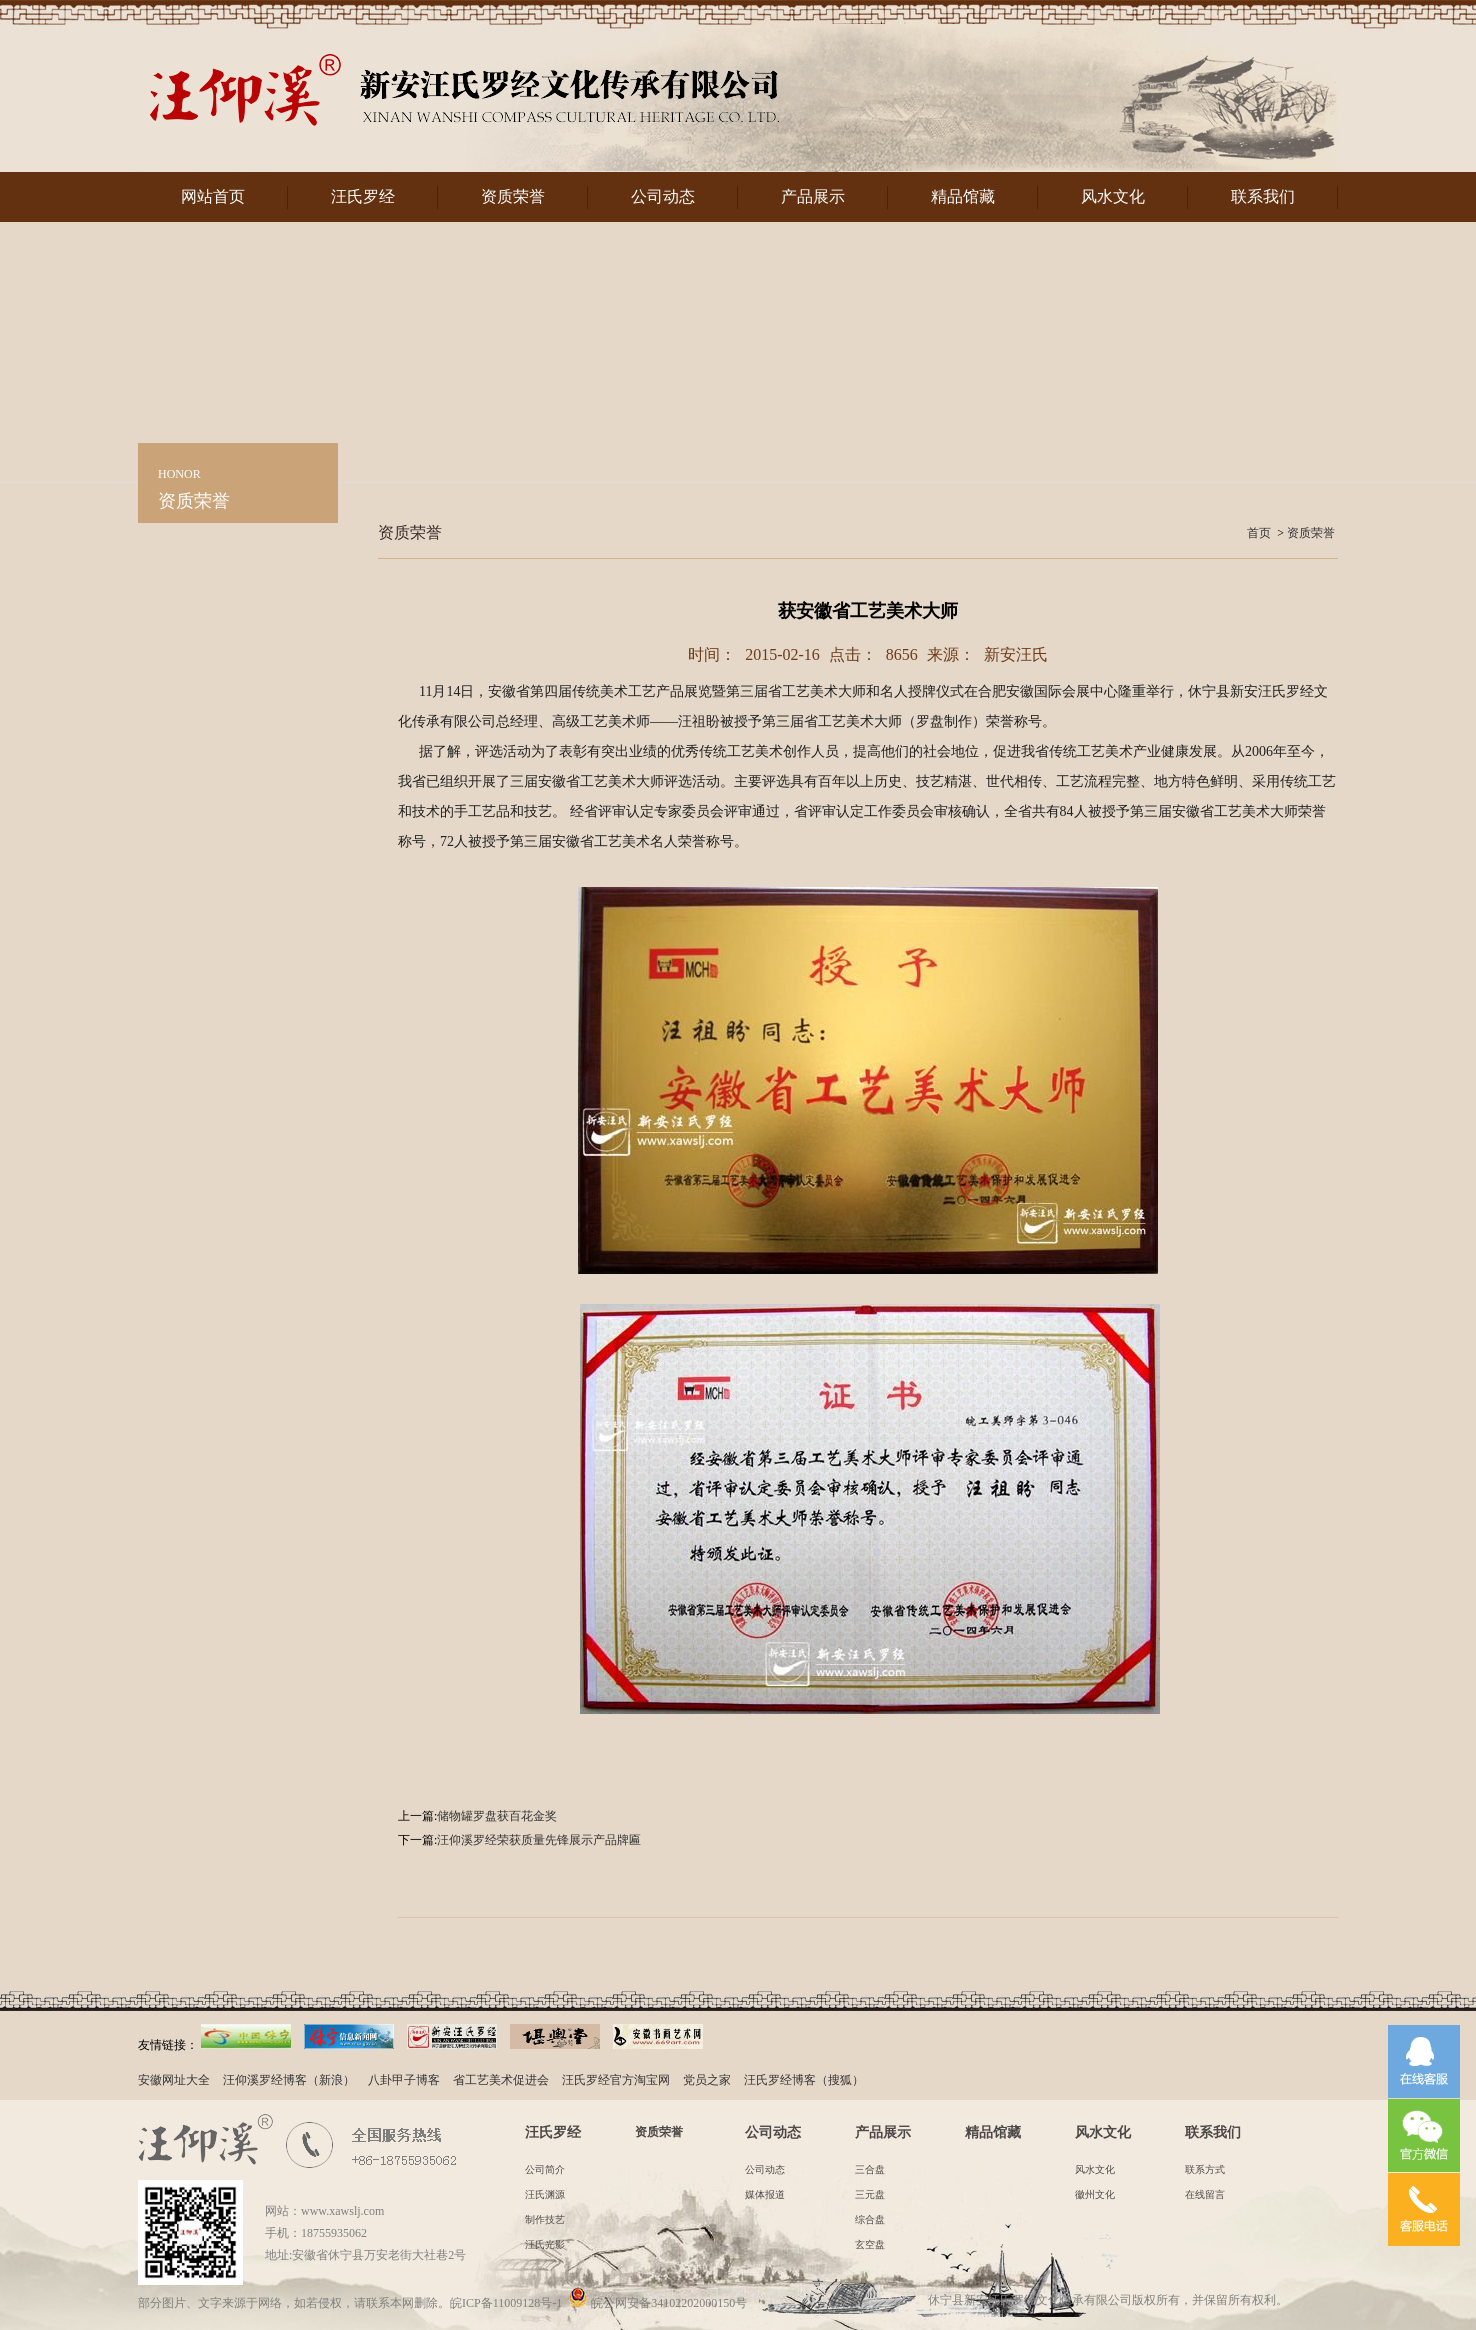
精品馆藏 (963, 196)
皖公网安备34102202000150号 (657, 2303)
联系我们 (1263, 196)
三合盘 (870, 2169)
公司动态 (663, 196)
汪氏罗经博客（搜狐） (804, 2080)
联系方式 (1205, 2169)
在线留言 (1205, 2194)
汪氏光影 (545, 2244)
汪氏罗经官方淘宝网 (616, 2080)
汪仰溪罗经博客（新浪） (289, 2080)
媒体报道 (765, 2194)
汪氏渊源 (545, 2194)
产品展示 (813, 196)
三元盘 (870, 2194)
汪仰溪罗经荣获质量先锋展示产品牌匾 (539, 1840)
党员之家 (707, 2080)
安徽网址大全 (174, 2080)
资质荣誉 (513, 196)
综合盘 (870, 2219)
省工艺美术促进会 (501, 2080)
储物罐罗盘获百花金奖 (497, 1816)
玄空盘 (870, 2244)
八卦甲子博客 (404, 2080)
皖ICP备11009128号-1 (506, 2303)
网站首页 (213, 196)
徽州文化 (1095, 2194)
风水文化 (1113, 196)
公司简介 (545, 2169)
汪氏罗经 (363, 196)
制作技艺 (545, 2219)
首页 (1259, 533)
